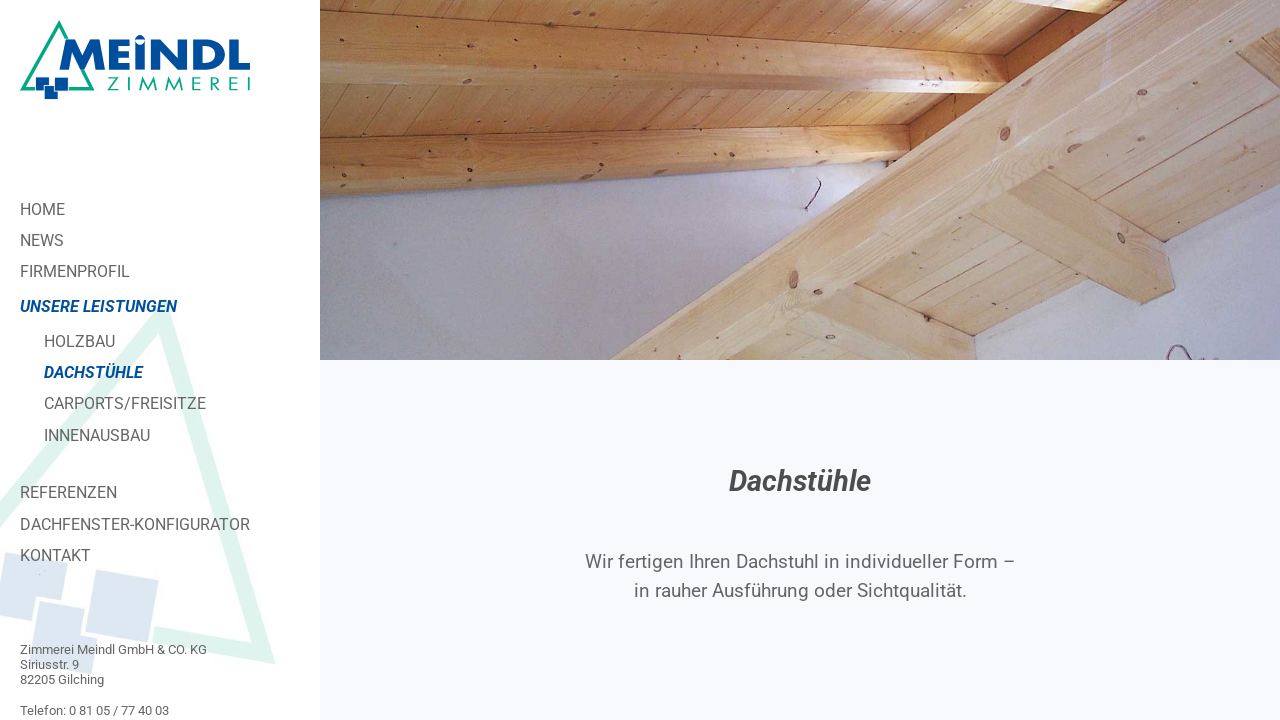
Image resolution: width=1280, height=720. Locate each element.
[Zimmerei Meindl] (135, 59)
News (42, 240)
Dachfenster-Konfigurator (135, 524)
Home (42, 209)
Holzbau (79, 341)
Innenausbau (97, 435)
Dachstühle (93, 372)
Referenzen (68, 492)
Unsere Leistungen (98, 306)
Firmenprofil (75, 271)
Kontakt (55, 555)
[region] (800, 180)
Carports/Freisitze (125, 403)
